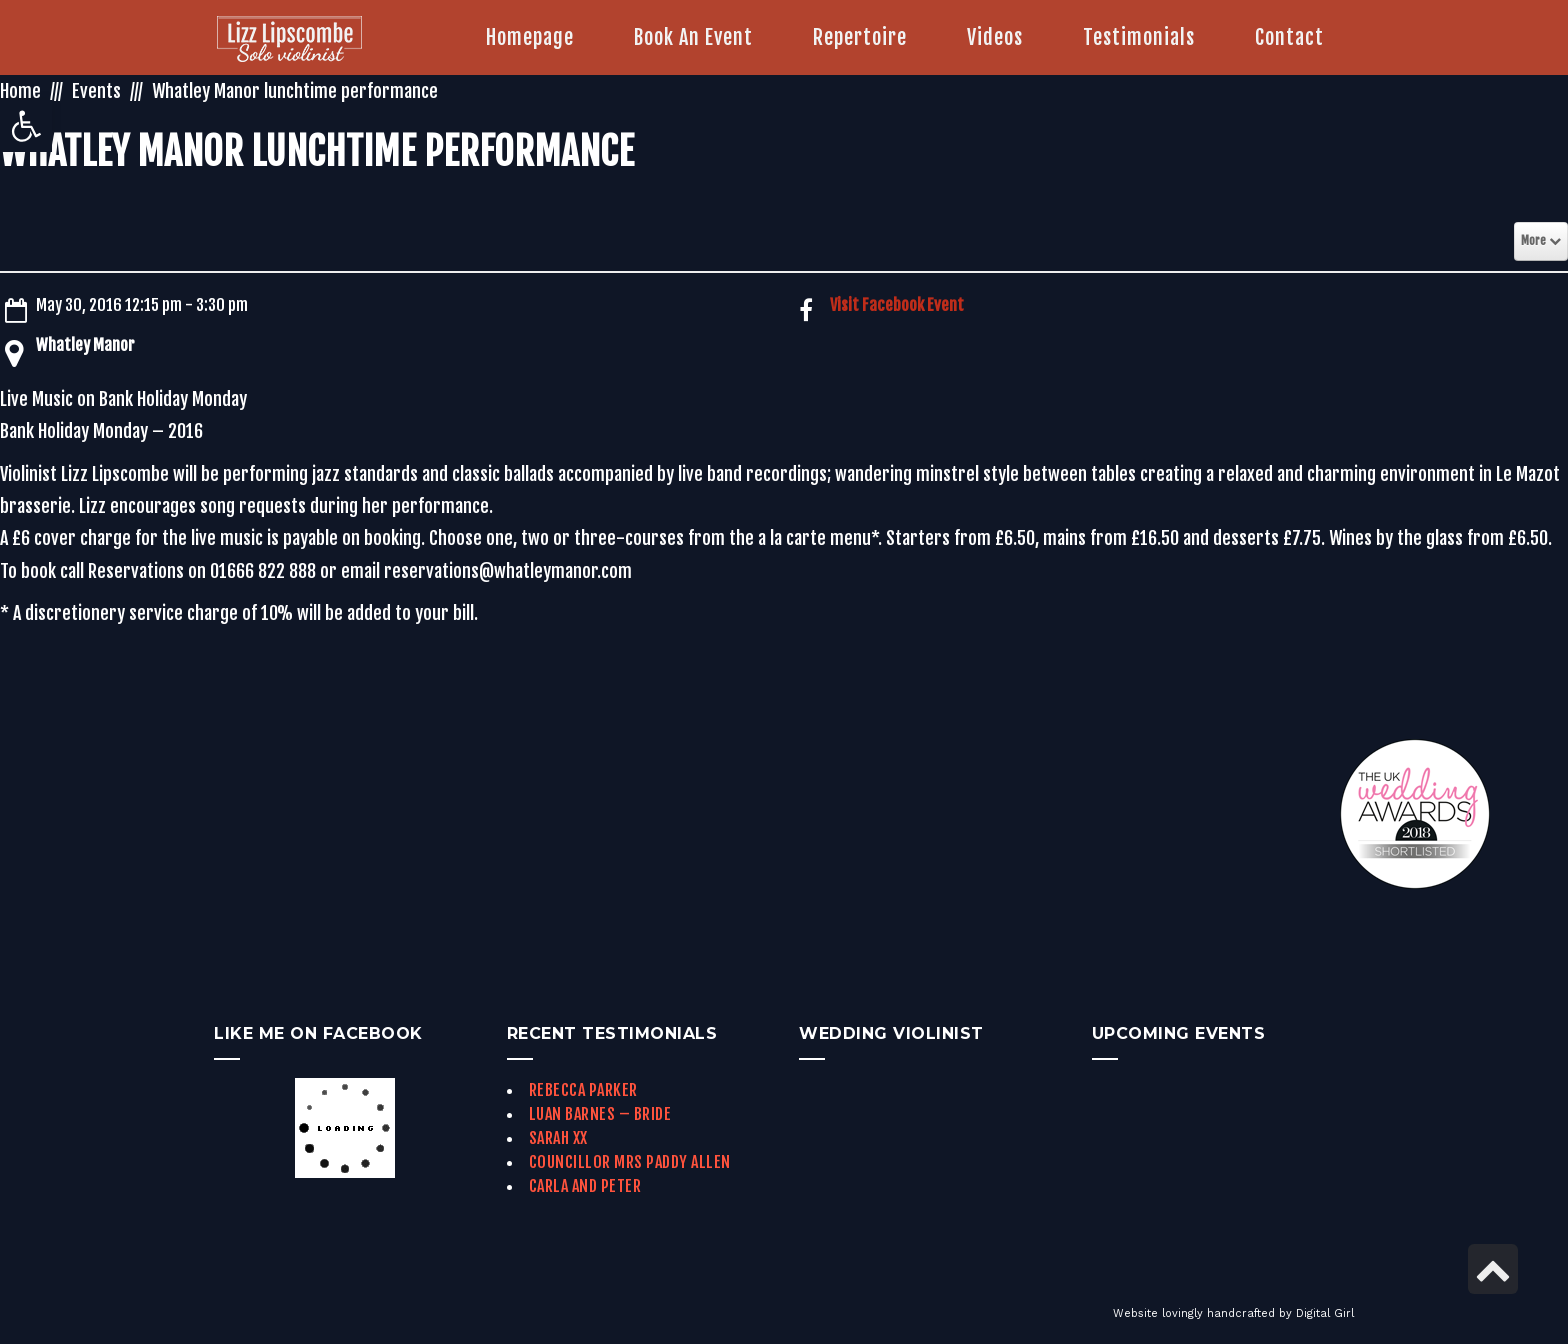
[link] (26, 126)
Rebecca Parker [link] (583, 1090)
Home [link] (20, 91)
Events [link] (96, 91)
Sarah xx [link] (558, 1138)
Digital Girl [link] (1325, 1313)
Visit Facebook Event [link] (897, 305)
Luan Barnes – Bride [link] (600, 1114)
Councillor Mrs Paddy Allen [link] (630, 1162)
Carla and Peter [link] (585, 1186)
